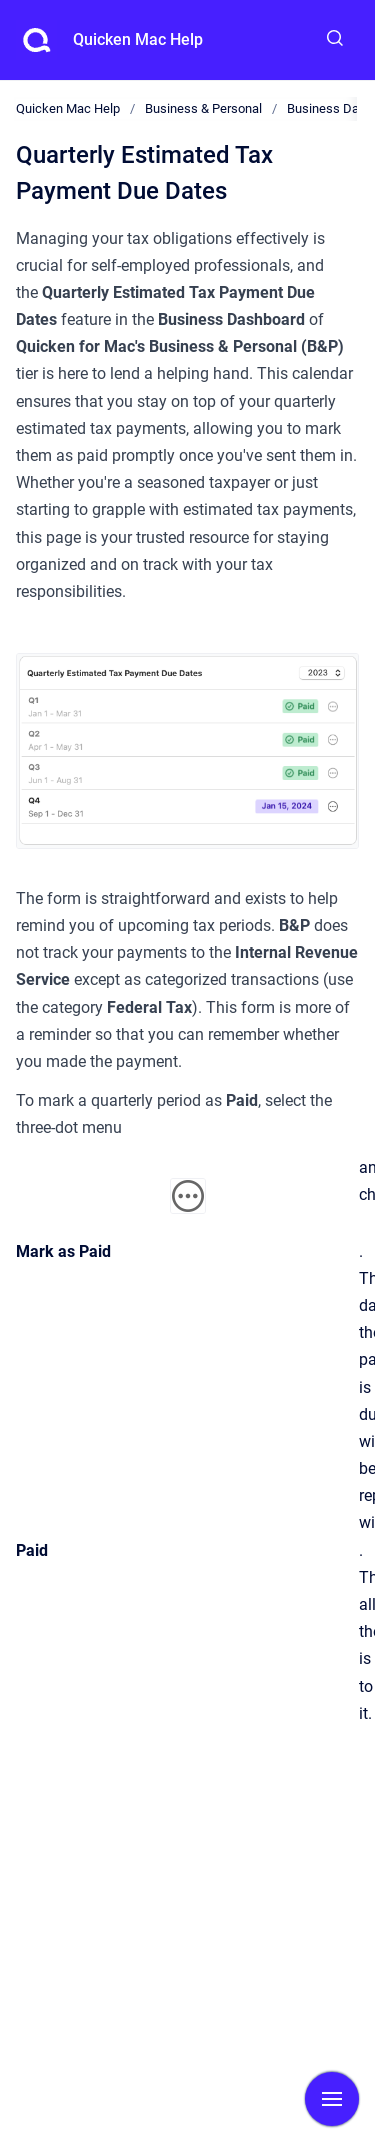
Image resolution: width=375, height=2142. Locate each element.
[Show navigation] (332, 2099)
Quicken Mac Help (138, 39)
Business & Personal (203, 108)
